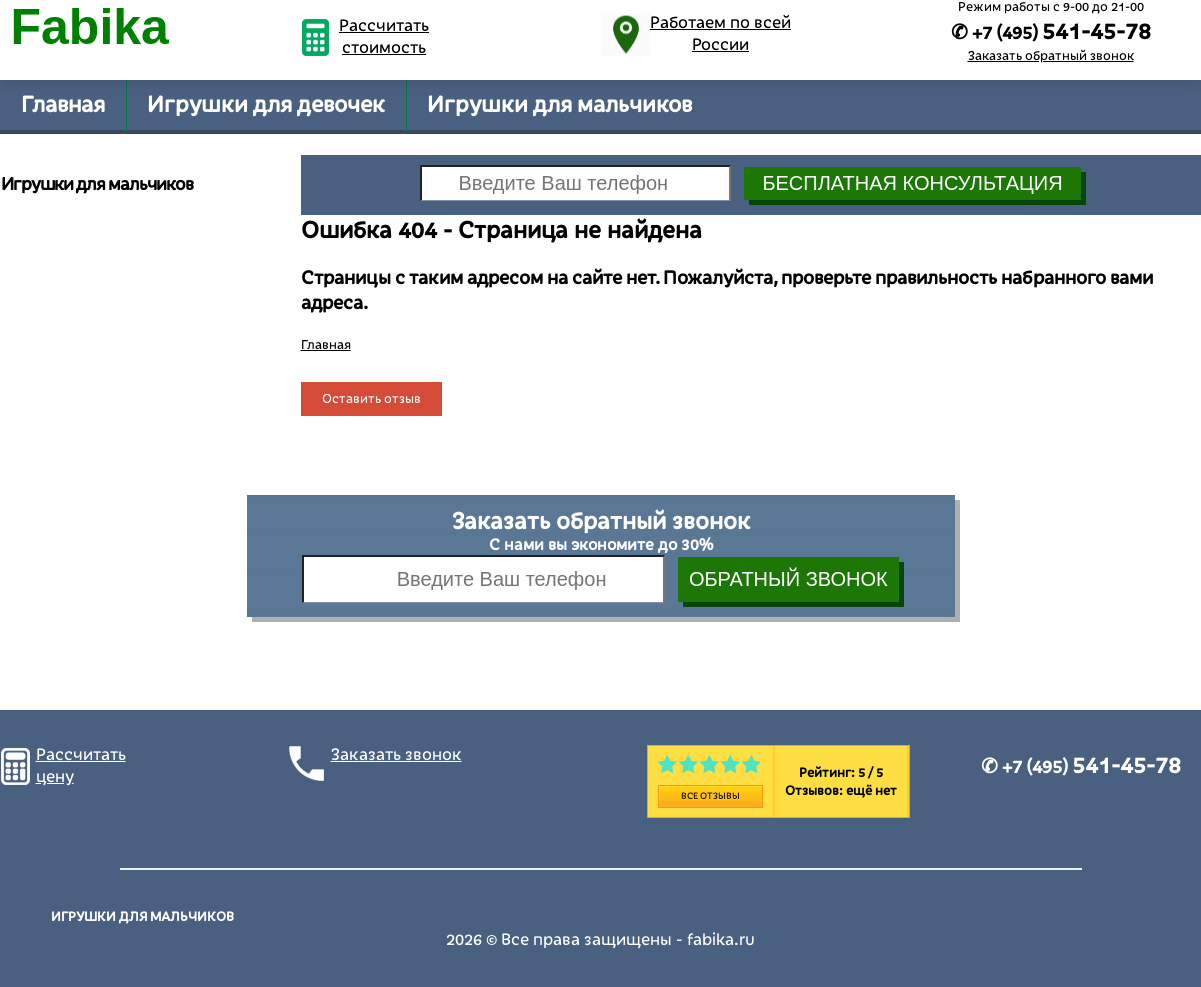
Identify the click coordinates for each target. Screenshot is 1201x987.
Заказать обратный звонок (1051, 56)
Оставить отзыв (371, 399)
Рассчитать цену (81, 766)
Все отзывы (710, 796)
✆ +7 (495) (1081, 767)
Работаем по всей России (720, 34)
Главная (63, 105)
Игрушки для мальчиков (559, 105)
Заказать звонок (396, 755)
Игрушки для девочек (266, 105)
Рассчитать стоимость (384, 37)
